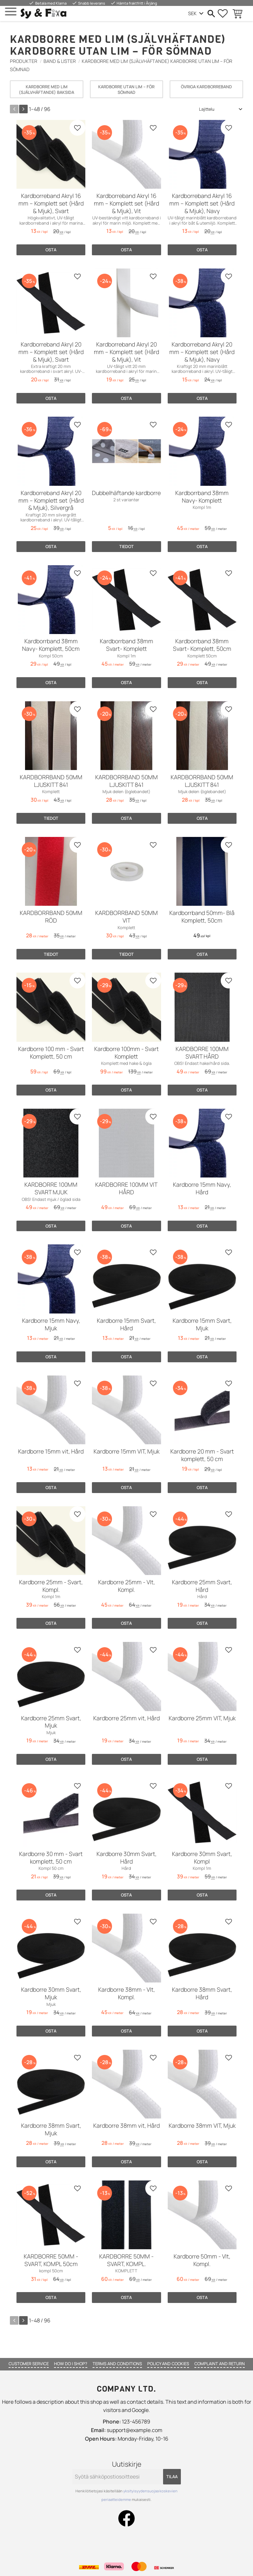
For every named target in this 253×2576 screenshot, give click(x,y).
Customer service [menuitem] (29, 2364)
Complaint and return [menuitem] (219, 2364)
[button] (10, 11)
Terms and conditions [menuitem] (117, 2364)
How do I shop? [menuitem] (70, 2364)
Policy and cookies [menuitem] (168, 2364)
